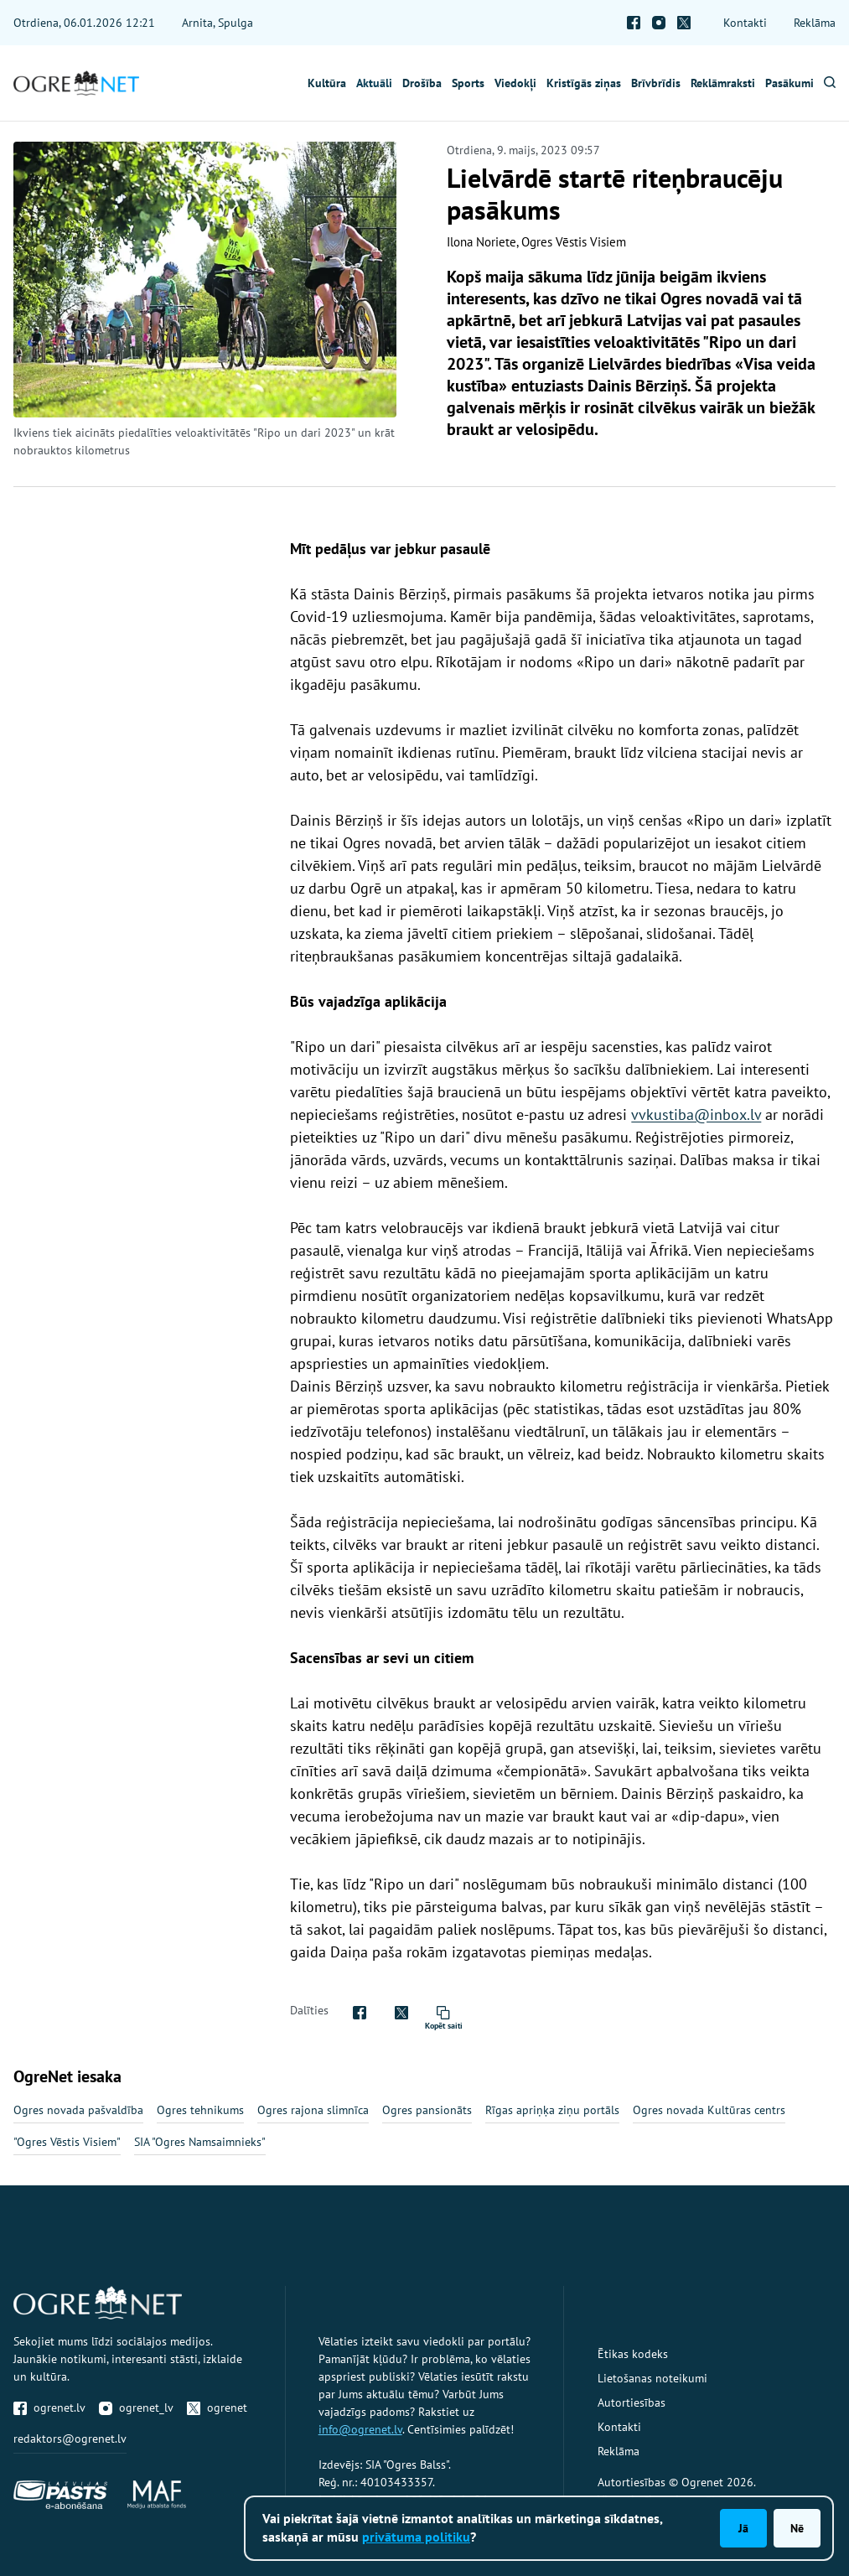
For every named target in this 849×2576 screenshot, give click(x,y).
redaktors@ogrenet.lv (70, 2438)
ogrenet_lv (136, 2407)
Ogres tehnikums (200, 2109)
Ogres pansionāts (427, 2109)
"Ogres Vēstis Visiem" (67, 2141)
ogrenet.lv (49, 2407)
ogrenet (217, 2407)
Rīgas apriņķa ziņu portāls (552, 2109)
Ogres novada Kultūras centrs (709, 2109)
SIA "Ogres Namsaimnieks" (200, 2141)
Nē (797, 2528)
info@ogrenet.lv (360, 2429)
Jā (743, 2528)
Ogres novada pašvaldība (78, 2109)
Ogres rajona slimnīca (313, 2109)
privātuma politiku (416, 2536)
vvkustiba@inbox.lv (696, 1114)
